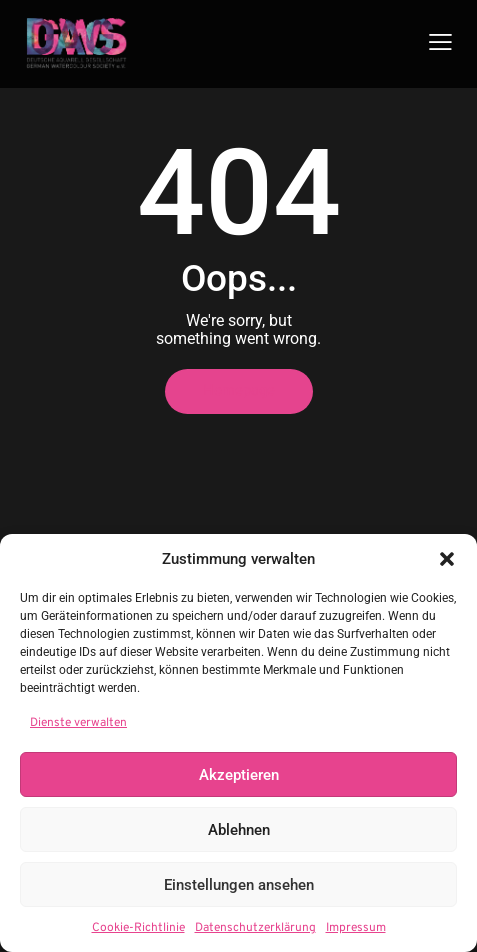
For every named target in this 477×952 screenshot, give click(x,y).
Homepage (239, 391)
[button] (447, 559)
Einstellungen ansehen (239, 885)
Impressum (356, 928)
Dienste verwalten (78, 723)
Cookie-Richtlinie (138, 928)
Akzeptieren (239, 775)
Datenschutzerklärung (255, 928)
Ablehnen (239, 830)
